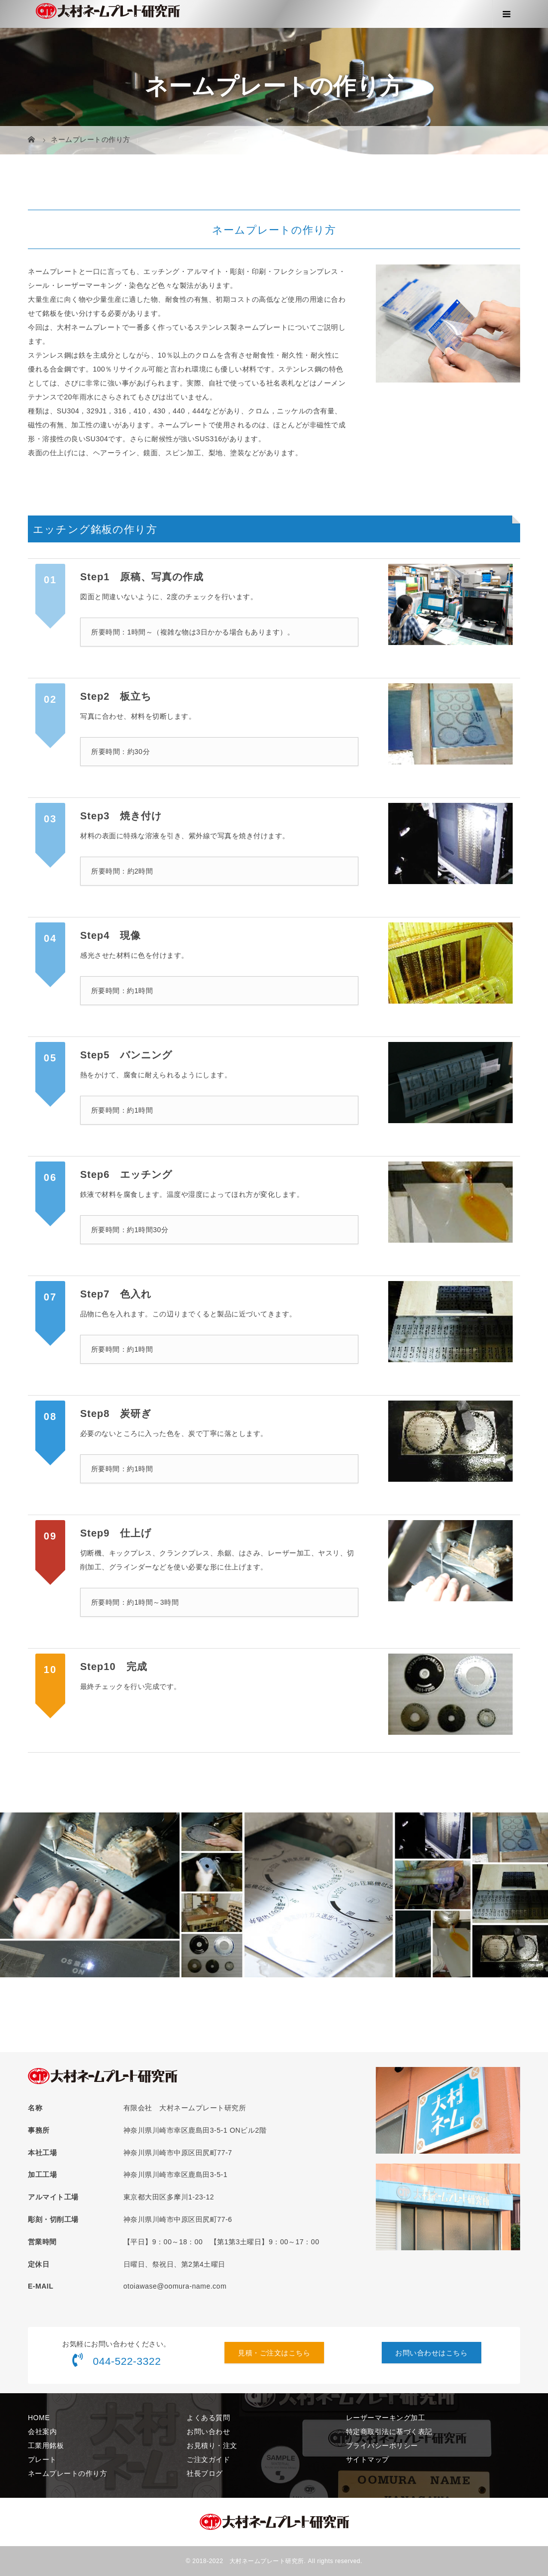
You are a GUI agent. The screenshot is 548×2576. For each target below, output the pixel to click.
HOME (39, 2418)
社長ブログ (205, 2473)
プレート (42, 2459)
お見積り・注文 (212, 2445)
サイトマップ (367, 2459)
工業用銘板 (46, 2445)
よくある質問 (208, 2418)
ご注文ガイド (208, 2459)
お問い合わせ (208, 2432)
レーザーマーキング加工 (386, 2418)
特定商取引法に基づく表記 (389, 2432)
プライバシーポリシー (382, 2445)
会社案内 (42, 2432)
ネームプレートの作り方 (68, 2473)
